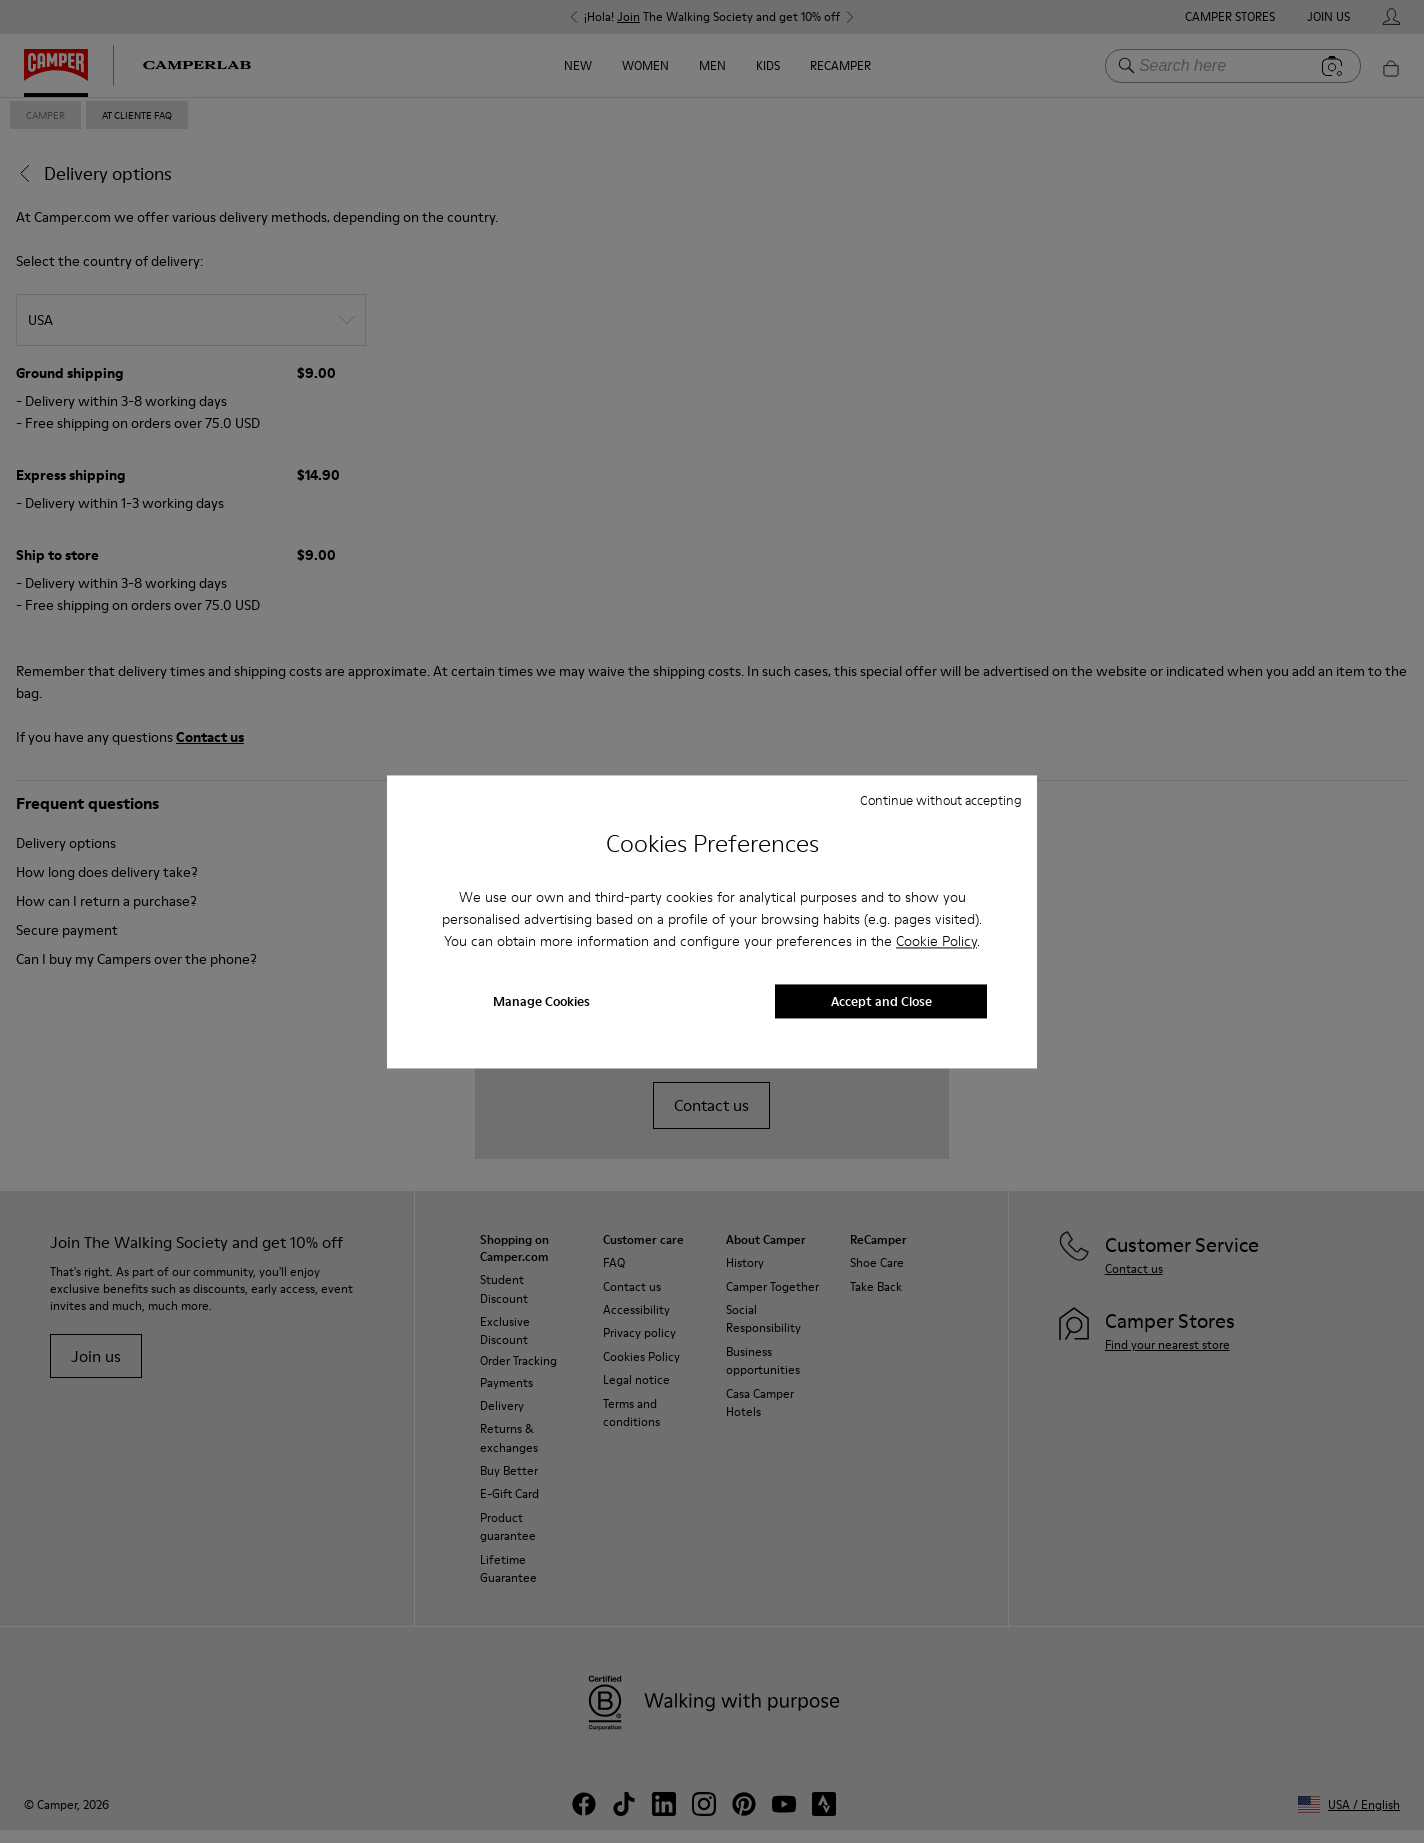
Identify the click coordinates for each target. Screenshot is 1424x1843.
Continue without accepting (941, 800)
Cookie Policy (936, 942)
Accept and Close (881, 1001)
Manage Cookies (541, 1001)
